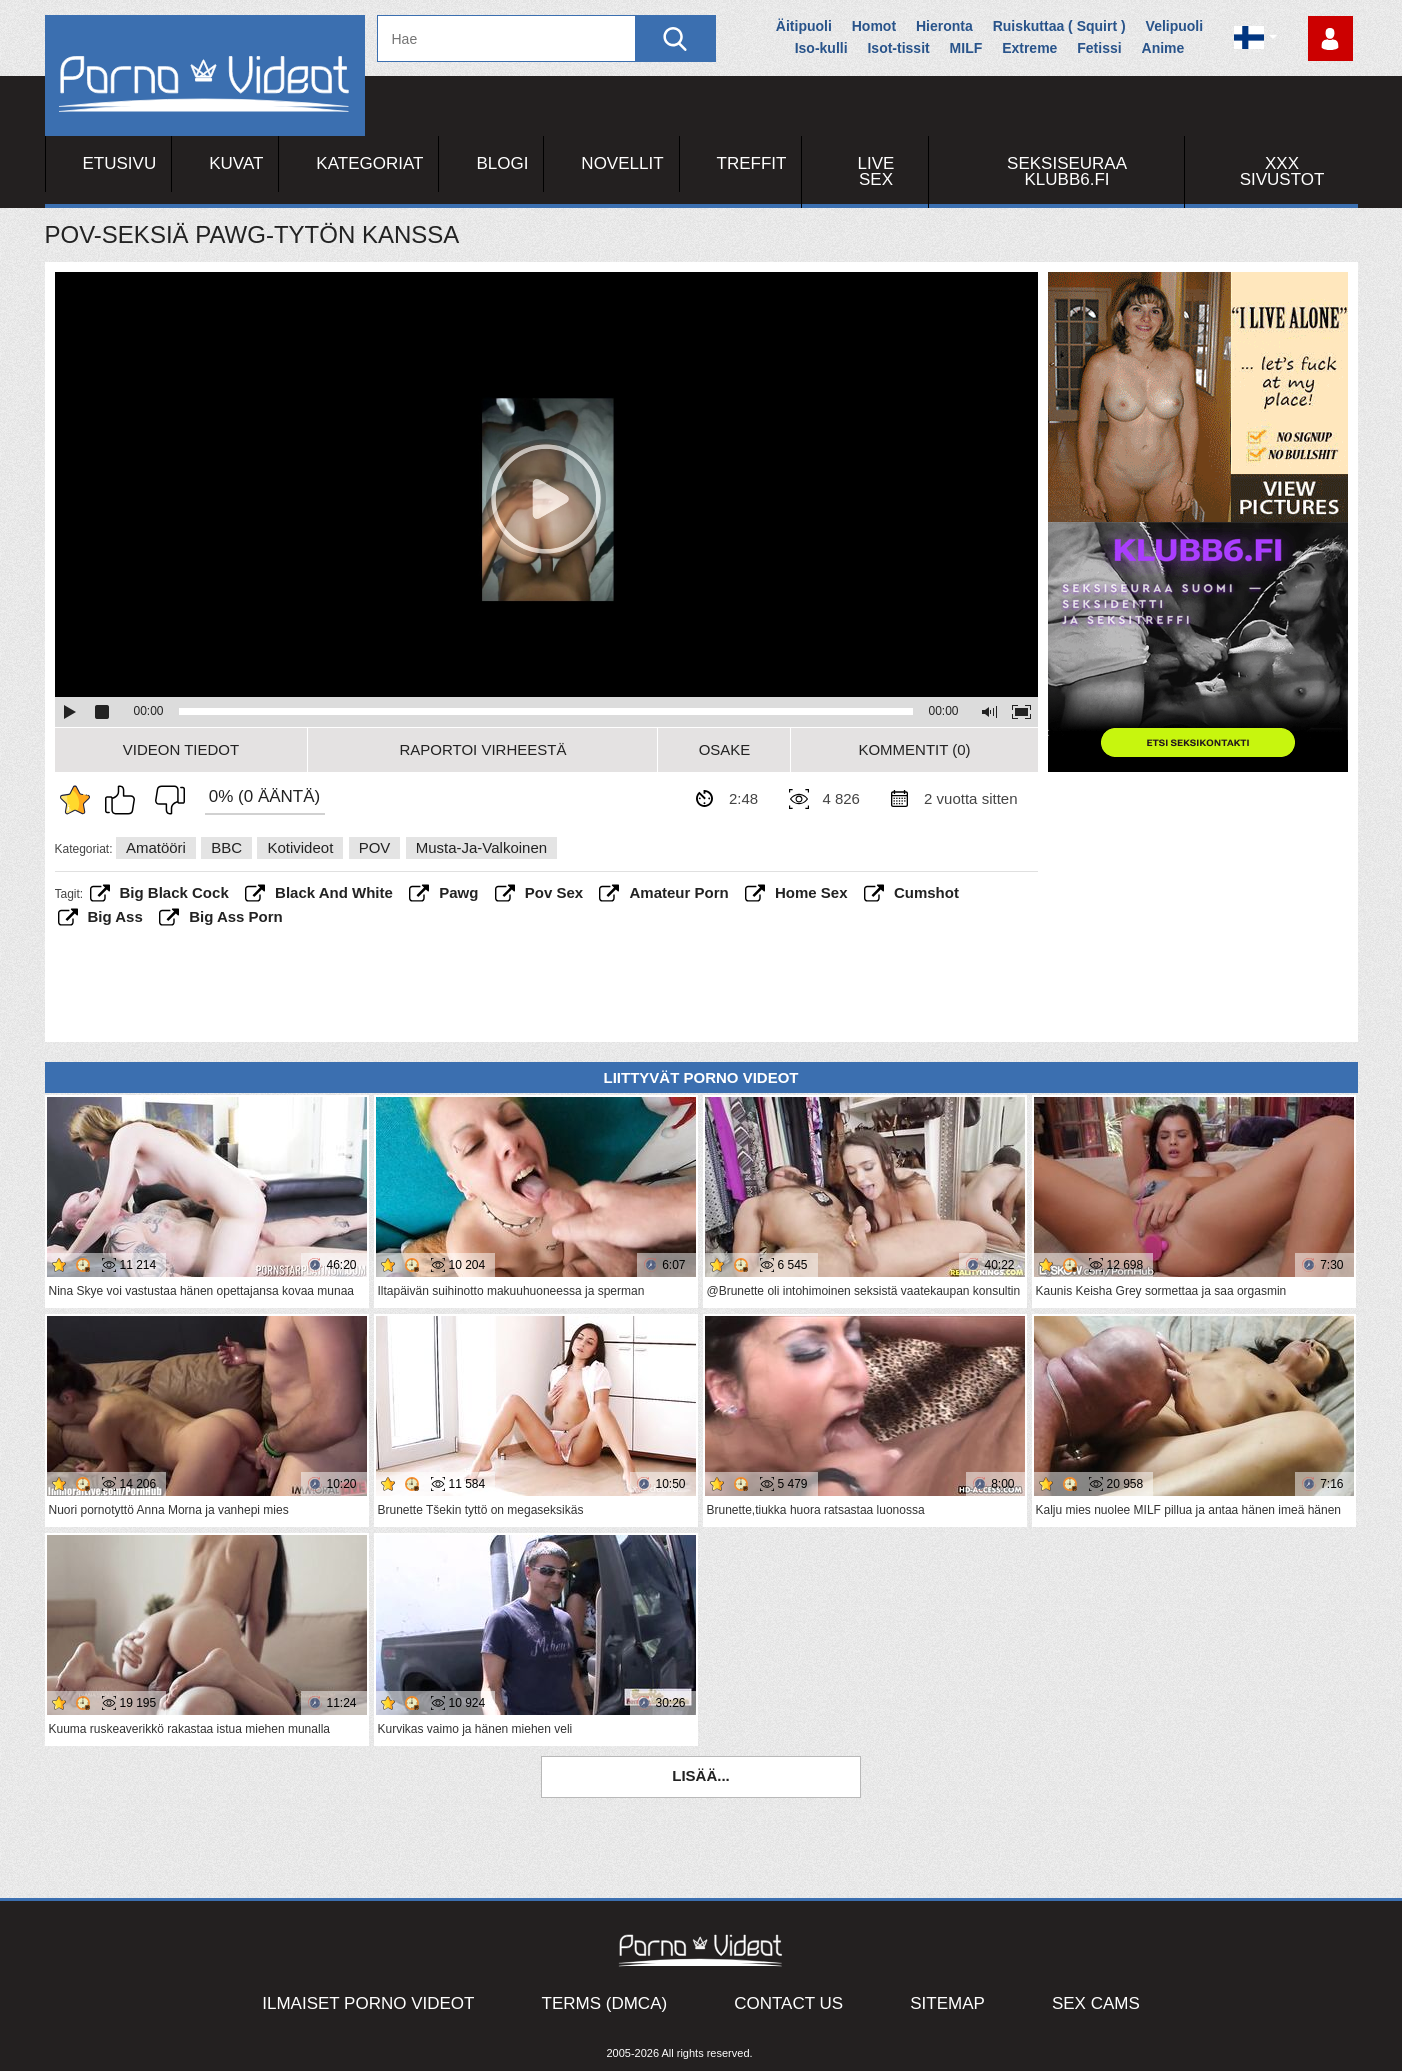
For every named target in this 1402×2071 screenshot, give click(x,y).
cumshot (926, 892)
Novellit (622, 163)
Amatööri (156, 847)
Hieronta (944, 26)
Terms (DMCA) (605, 2003)
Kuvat (236, 163)
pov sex (554, 892)
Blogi (502, 163)
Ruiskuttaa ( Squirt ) (1059, 26)
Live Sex (876, 171)
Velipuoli (1175, 26)
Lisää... (701, 1775)
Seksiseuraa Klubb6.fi (1067, 171)
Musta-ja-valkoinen (481, 847)
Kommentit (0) (914, 749)
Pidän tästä (125, 800)
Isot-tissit (898, 48)
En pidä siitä (165, 800)
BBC (226, 847)
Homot (874, 26)
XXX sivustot (1282, 171)
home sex (811, 892)
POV (375, 847)
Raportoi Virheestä (482, 749)
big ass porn (236, 916)
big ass (115, 916)
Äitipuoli (804, 26)
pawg (458, 892)
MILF (966, 48)
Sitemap (947, 2003)
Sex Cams (1096, 2003)
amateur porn (678, 892)
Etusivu (120, 163)
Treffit (752, 163)
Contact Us (788, 2003)
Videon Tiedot (181, 749)
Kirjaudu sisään (1330, 38)
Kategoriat (369, 163)
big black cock (174, 892)
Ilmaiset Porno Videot (368, 2003)
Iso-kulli (821, 48)
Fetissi (1099, 48)
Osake (725, 749)
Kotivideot (300, 847)
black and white (334, 892)
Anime (1163, 48)
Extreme (1029, 48)
